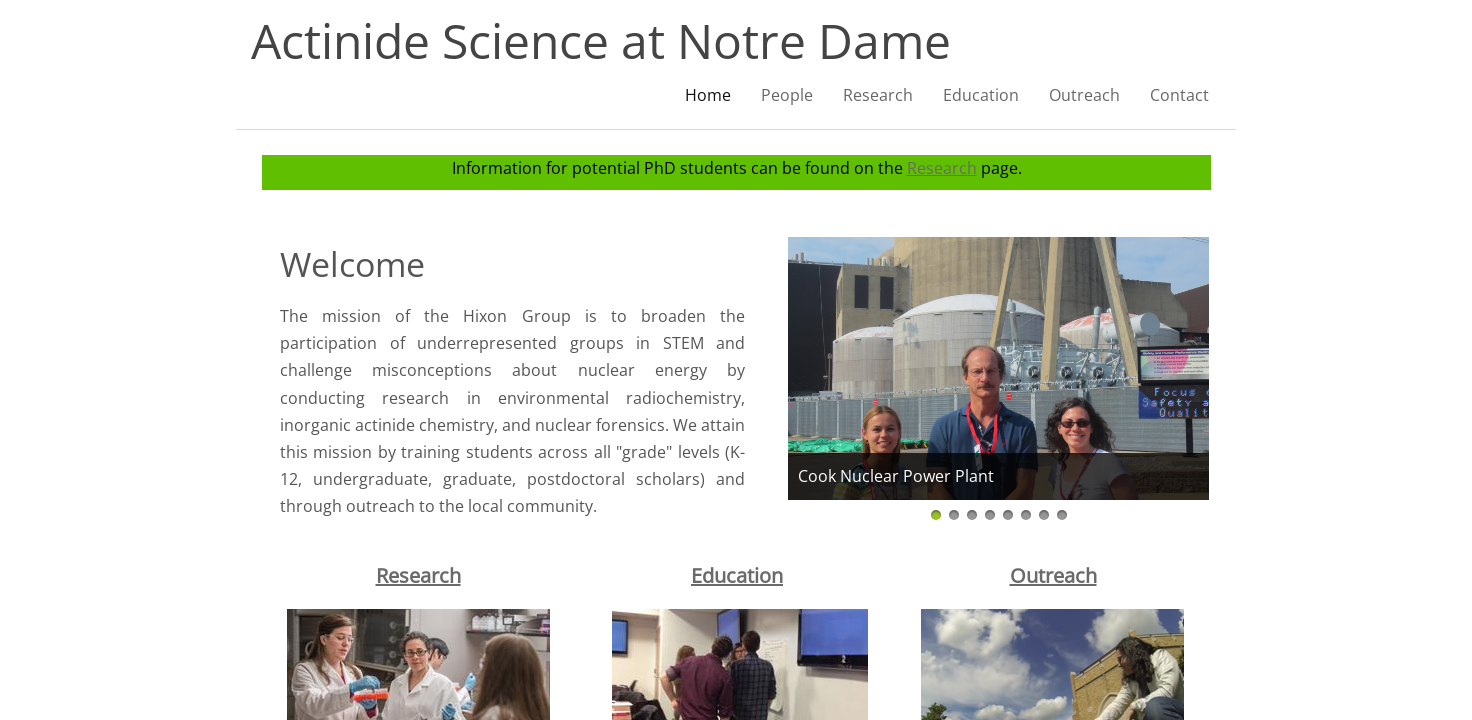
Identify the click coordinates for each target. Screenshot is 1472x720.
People (787, 95)
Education (737, 575)
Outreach (1084, 95)
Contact (1179, 95)
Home (708, 95)
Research (942, 168)
